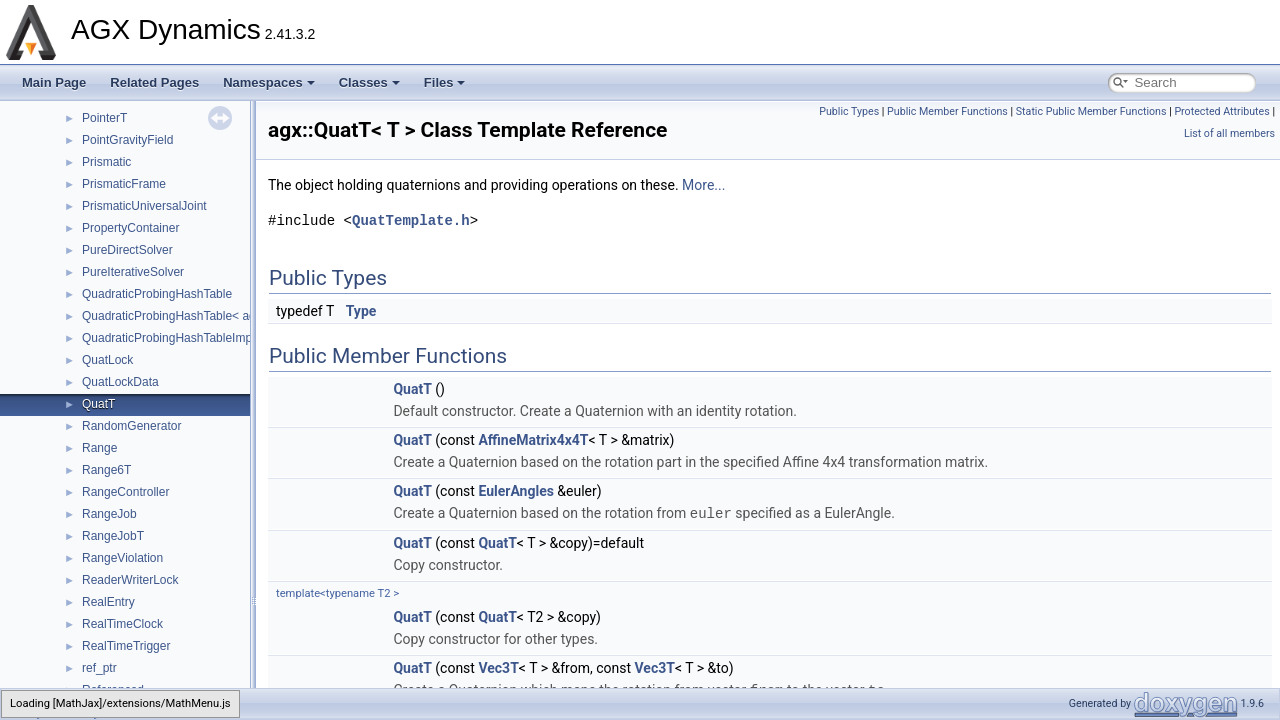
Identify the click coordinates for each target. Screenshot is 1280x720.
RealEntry (108, 602)
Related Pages (154, 82)
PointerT (104, 118)
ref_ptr (99, 668)
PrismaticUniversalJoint (144, 206)
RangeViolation (122, 558)
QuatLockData (120, 382)
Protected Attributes (1221, 111)
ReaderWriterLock (130, 580)
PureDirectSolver (127, 250)
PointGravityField (127, 140)
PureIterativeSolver (133, 272)
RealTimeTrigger (126, 646)
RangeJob (109, 514)
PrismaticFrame (124, 184)
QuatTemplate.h (411, 220)
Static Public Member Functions (1091, 111)
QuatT (98, 404)
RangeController (125, 492)
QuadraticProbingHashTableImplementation (198, 338)
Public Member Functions (947, 111)
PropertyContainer (130, 228)
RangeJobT (113, 536)
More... (703, 185)
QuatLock (107, 360)
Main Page (54, 82)
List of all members (1229, 133)
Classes (369, 82)
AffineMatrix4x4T (533, 440)
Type (361, 311)
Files (445, 82)
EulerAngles (515, 491)
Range (99, 448)
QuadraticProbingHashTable (157, 294)
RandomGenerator (131, 426)
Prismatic (106, 162)
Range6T (106, 470)
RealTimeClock (122, 624)
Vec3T (498, 667)
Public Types (849, 111)
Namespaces (269, 82)
